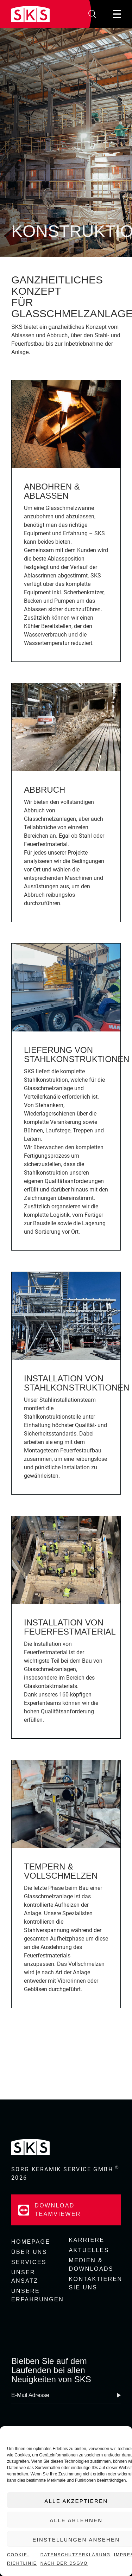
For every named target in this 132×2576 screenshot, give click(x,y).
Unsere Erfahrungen (37, 2295)
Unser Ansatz (24, 2276)
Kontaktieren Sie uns (95, 2283)
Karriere (87, 2240)
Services (28, 2262)
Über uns (29, 2252)
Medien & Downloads (91, 2264)
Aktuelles (89, 2250)
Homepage (30, 2242)
